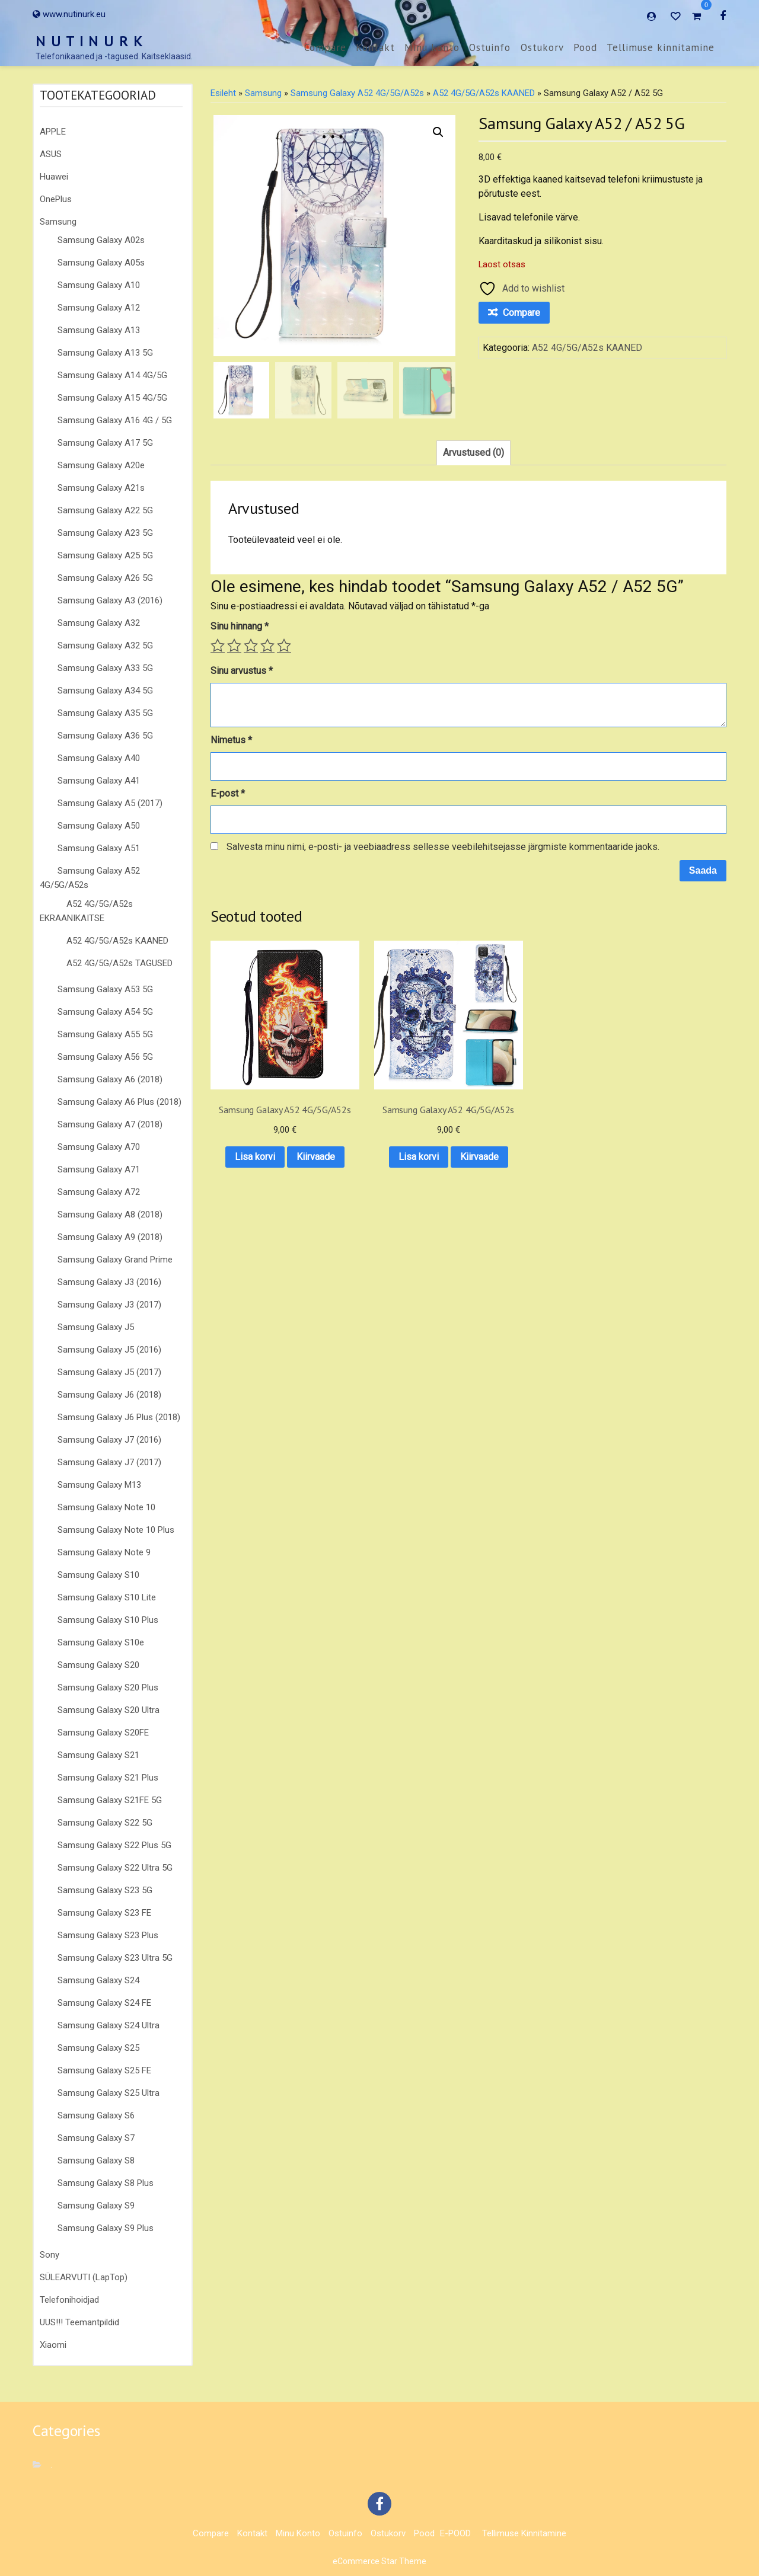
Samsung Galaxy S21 (98, 1755)
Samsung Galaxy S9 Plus (106, 2228)
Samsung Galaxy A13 (99, 330)
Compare (325, 47)
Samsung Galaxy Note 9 (104, 1552)
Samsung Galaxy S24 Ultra (109, 2025)
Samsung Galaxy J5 (96, 1327)
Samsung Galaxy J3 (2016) (109, 1282)
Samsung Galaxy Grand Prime (115, 1259)
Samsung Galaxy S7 (96, 2138)
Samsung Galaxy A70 (99, 1147)
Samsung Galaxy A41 (99, 780)
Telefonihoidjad (69, 2299)
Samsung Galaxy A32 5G (105, 645)
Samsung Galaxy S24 (98, 1980)
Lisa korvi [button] (267, 1133)
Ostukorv (542, 47)
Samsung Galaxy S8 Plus (106, 2183)
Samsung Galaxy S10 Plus (108, 1620)
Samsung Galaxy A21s (101, 487)
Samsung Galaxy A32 (99, 623)
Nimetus (231, 740)
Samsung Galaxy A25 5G (105, 555)
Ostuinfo (490, 47)
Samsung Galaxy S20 (98, 1665)
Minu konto (432, 47)
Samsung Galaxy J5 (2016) (109, 1349)
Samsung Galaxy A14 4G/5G (112, 375)
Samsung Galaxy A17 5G (105, 442)
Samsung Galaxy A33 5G (105, 668)
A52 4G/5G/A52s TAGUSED (119, 963)
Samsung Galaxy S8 (96, 2160)
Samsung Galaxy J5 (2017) (109, 1372)
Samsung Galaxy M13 (99, 1484)
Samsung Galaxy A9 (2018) (110, 1237)
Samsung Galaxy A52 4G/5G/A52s (357, 93)
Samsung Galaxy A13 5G (105, 352)
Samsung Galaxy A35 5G (105, 713)
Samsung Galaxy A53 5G (105, 989)
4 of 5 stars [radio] (267, 645)
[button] (438, 132)
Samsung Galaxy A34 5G (105, 690)
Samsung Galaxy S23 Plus (108, 1935)
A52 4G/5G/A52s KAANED (117, 940)
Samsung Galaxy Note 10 (106, 1507)
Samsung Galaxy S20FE (103, 1732)
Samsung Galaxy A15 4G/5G (112, 397)
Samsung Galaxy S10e (101, 1642)
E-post (228, 793)
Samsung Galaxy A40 (99, 758)
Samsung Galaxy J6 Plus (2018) (119, 1417)
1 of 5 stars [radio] (218, 645)
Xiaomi (53, 2345)
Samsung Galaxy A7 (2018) (110, 1124)
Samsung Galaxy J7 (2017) (109, 1462)
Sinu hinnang (240, 626)
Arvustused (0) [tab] (473, 452)
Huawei (54, 176)
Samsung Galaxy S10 (98, 1575)
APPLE (53, 131)
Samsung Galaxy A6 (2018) (110, 1079)
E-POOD (455, 2533)
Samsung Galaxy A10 (99, 285)
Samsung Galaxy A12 (99, 307)
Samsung (58, 221)
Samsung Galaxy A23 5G (105, 533)
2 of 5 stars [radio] (234, 645)
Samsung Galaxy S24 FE (104, 2002)
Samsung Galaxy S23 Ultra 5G (115, 1957)
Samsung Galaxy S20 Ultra (109, 1710)
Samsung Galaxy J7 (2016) (109, 1439)
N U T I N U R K (89, 41)
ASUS (51, 154)
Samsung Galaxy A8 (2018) (110, 1214)
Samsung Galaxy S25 (98, 2048)
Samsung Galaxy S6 (96, 2115)
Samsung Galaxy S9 (96, 2205)
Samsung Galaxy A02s (101, 240)
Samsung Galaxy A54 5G (105, 1011)
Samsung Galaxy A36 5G (105, 735)
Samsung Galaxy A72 (99, 1192)
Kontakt (375, 47)
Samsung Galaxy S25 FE (104, 2070)
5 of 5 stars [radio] (284, 645)
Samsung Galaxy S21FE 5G (110, 1800)
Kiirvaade (267, 1163)
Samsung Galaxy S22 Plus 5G (114, 1845)
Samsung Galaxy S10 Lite (107, 1597)
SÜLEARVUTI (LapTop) (83, 2277)
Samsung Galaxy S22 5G (105, 1822)
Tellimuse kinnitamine (661, 47)
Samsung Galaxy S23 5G (105, 1890)
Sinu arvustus (242, 670)
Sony (49, 2254)
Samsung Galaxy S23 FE (104, 1912)
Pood (585, 47)
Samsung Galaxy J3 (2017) (109, 1304)
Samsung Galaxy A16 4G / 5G (115, 420)
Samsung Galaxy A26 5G (105, 578)
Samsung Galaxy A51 (99, 848)
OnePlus (56, 199)
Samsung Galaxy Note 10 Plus (116, 1529)
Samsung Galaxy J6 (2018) (109, 1394)
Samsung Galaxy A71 (99, 1169)
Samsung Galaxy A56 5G (105, 1057)
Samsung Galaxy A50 (99, 825)
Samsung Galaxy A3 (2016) (110, 600)
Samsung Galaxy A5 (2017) (110, 803)
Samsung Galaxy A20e (101, 465)
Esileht (223, 93)
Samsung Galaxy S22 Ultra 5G (115, 1867)
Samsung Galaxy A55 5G (105, 1034)
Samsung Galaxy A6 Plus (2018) (119, 1102)
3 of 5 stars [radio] (251, 645)
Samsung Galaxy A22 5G (105, 510)
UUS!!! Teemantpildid (79, 2322)
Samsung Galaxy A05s (101, 262)
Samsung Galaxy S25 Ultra (109, 2093)
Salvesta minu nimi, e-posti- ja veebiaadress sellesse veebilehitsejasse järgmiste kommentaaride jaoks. (443, 846)
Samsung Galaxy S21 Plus (108, 1777)
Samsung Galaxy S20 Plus (108, 1687)
